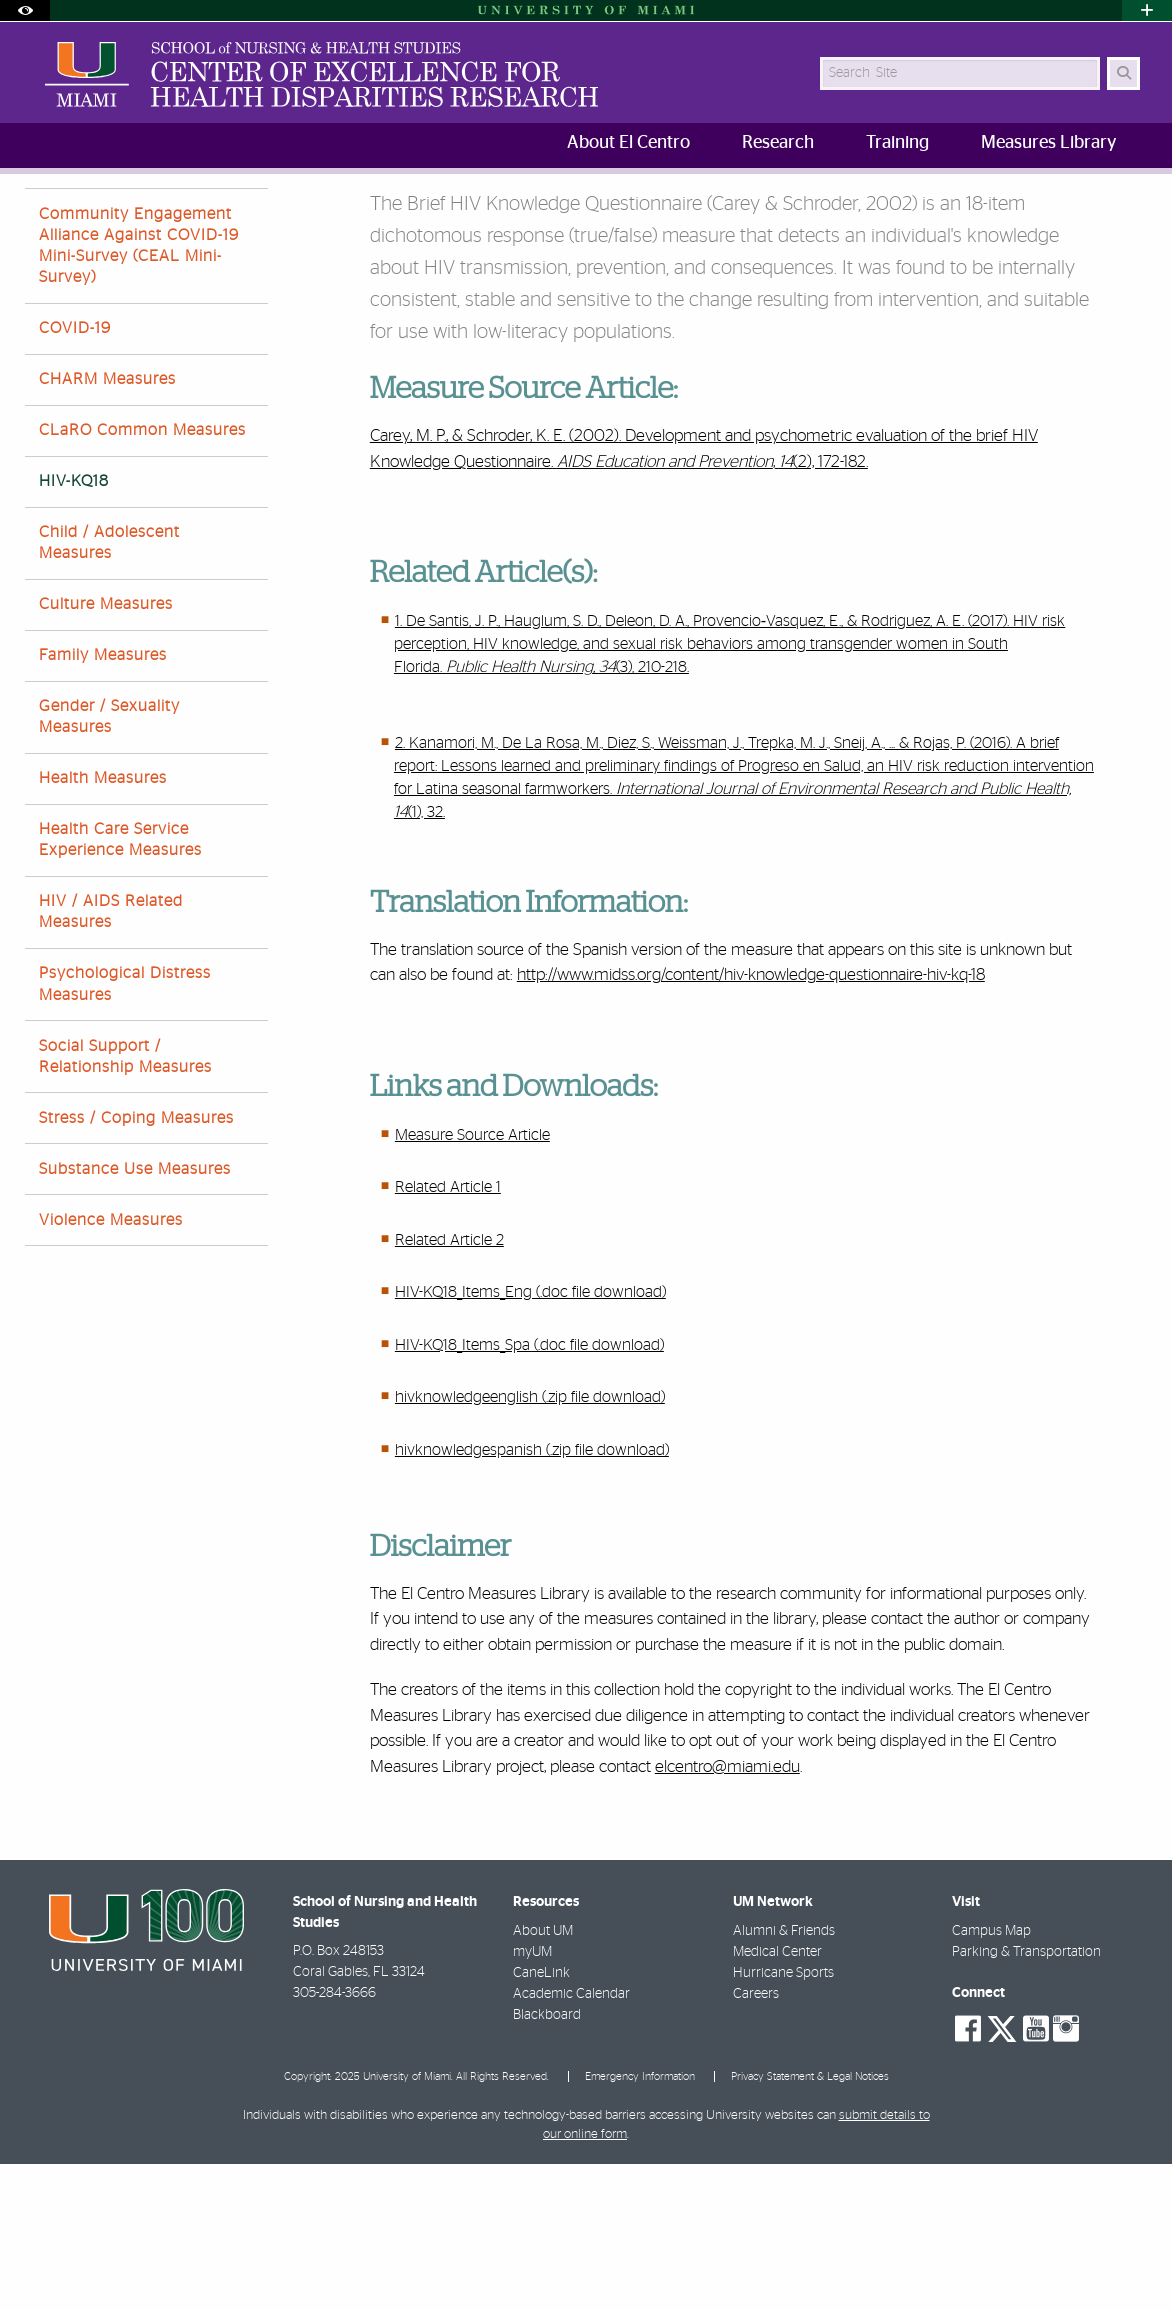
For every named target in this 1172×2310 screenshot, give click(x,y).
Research (182, 214)
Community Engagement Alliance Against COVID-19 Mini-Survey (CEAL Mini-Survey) (139, 392)
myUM (532, 2098)
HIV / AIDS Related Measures (111, 1057)
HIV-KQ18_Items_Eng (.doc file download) (530, 1438)
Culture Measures (106, 750)
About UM (543, 2077)
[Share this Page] (1132, 203)
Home (107, 214)
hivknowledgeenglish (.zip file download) (530, 1543)
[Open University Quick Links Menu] (1147, 10)
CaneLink (541, 2119)
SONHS (42, 214)
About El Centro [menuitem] (628, 143)
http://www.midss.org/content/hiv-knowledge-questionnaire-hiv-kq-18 (751, 1120)
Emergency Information (640, 2222)
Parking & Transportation (1026, 2098)
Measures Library (291, 214)
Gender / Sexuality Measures (109, 862)
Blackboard (547, 2161)
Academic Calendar (571, 2140)
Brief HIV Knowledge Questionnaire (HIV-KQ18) (498, 215)
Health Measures (103, 924)
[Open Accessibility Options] (25, 10)
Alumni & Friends (784, 2077)
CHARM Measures (107, 525)
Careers (756, 2140)
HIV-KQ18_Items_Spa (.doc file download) (529, 1491)
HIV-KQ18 (74, 627)
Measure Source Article (472, 1281)
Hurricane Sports (783, 2119)
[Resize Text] (1087, 202)
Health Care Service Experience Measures (120, 985)
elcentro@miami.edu (727, 1912)
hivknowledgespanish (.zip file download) (532, 1596)
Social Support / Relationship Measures (125, 1202)
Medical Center (777, 2098)
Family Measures (103, 801)
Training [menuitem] (897, 143)
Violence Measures (111, 1366)
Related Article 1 (448, 1333)
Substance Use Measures (135, 1315)
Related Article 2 (449, 1386)
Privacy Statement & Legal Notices (810, 2222)
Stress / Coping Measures (136, 1264)
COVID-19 (75, 474)
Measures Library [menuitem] (1048, 143)
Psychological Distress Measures (125, 1129)
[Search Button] (1123, 73)
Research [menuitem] (778, 143)
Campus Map (991, 2077)
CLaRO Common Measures (142, 576)
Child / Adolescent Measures (109, 688)
